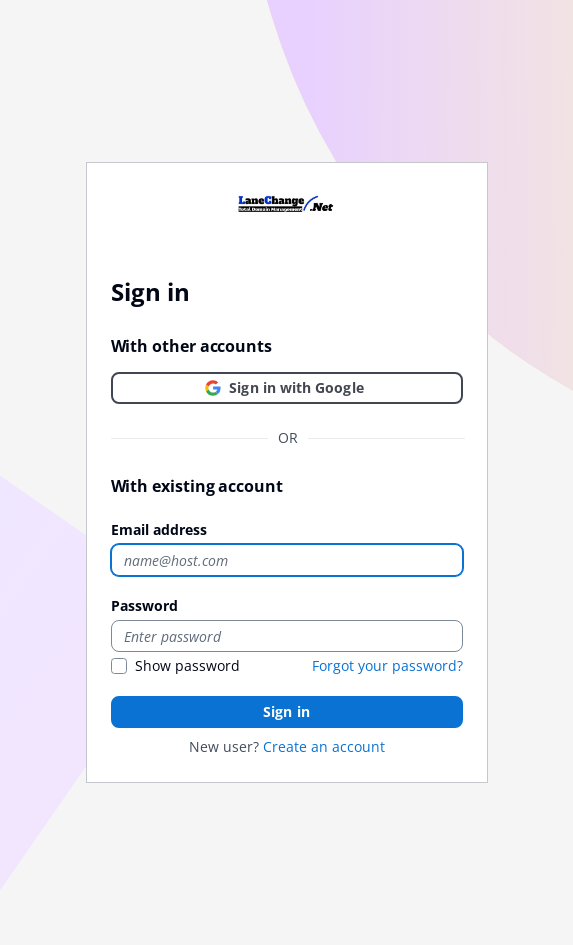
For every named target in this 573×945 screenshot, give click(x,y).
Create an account (324, 746)
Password (144, 605)
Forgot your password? (387, 665)
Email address (159, 529)
